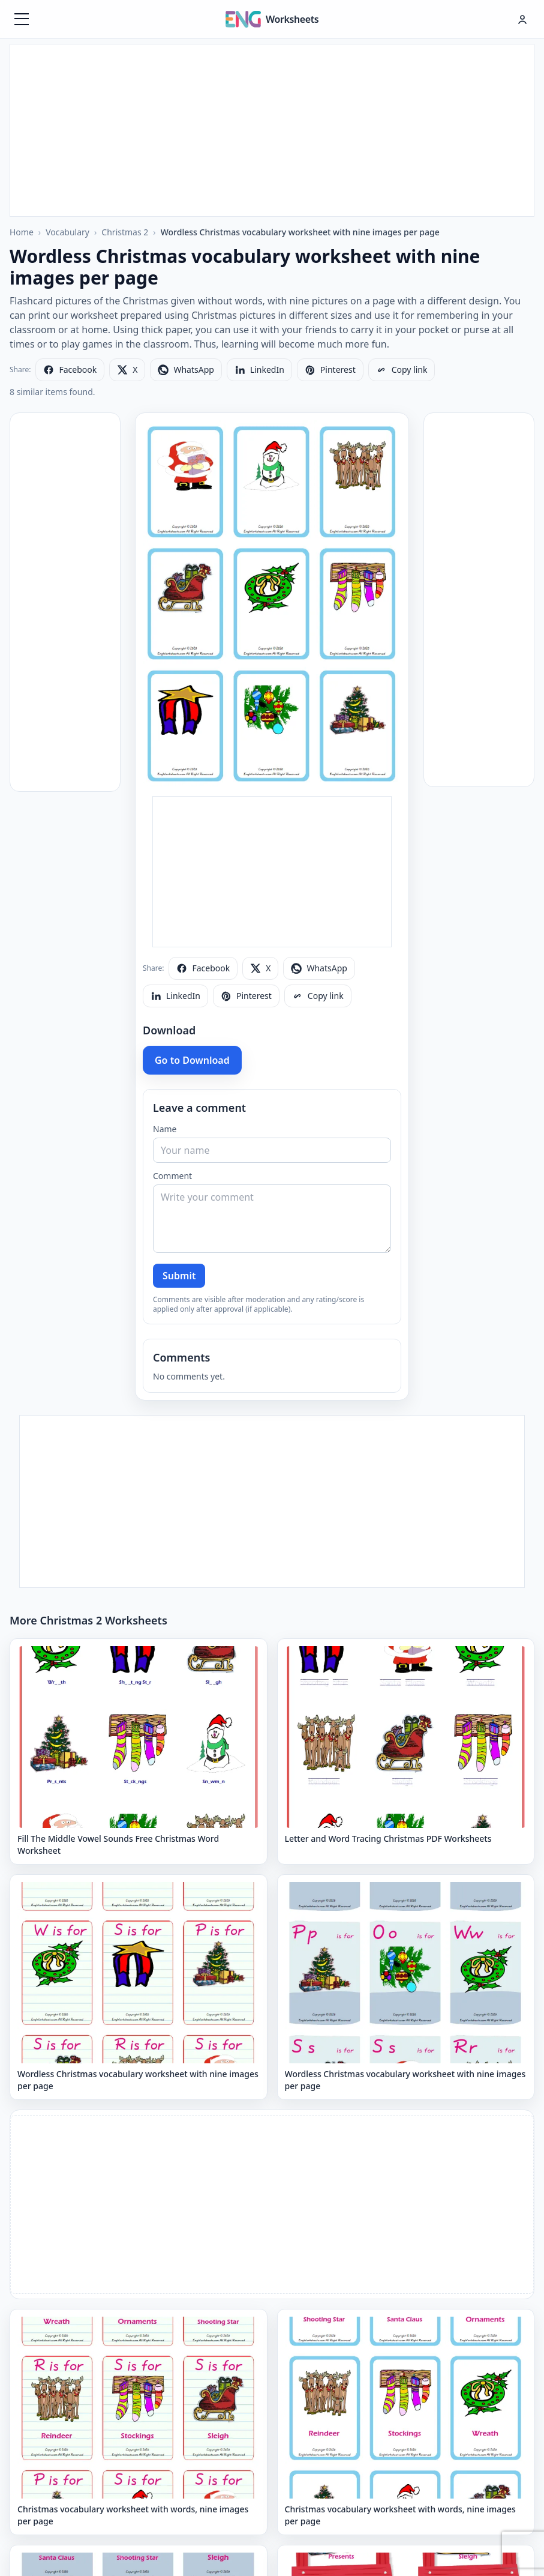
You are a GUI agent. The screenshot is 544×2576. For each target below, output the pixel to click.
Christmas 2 (124, 232)
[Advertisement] (272, 128)
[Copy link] (401, 369)
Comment (172, 1175)
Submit (179, 1275)
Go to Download (192, 1060)
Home (22, 232)
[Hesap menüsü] (522, 19)
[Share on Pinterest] (330, 369)
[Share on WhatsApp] (185, 369)
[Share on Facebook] (69, 369)
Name (164, 1129)
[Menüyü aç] (22, 19)
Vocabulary (67, 232)
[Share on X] (127, 369)
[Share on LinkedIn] (259, 369)
